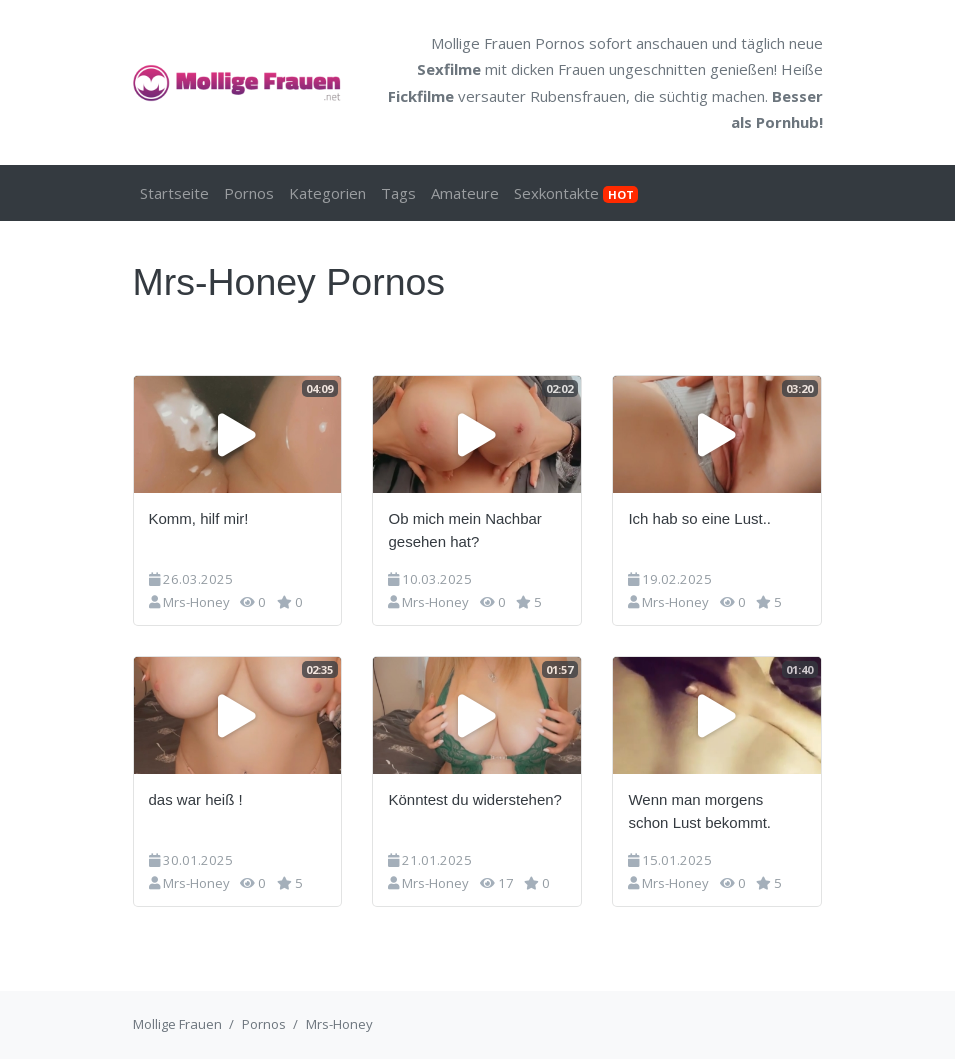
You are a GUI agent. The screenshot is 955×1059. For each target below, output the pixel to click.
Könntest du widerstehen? (474, 799)
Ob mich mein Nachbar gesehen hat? (464, 530)
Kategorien (327, 193)
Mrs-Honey (196, 602)
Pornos (249, 193)
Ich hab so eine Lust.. (699, 518)
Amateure (465, 193)
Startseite (174, 193)
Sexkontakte (576, 193)
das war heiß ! (196, 799)
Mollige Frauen (177, 1024)
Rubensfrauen (578, 96)
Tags (398, 193)
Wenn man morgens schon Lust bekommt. (699, 811)
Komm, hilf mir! (199, 518)
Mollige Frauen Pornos (508, 43)
